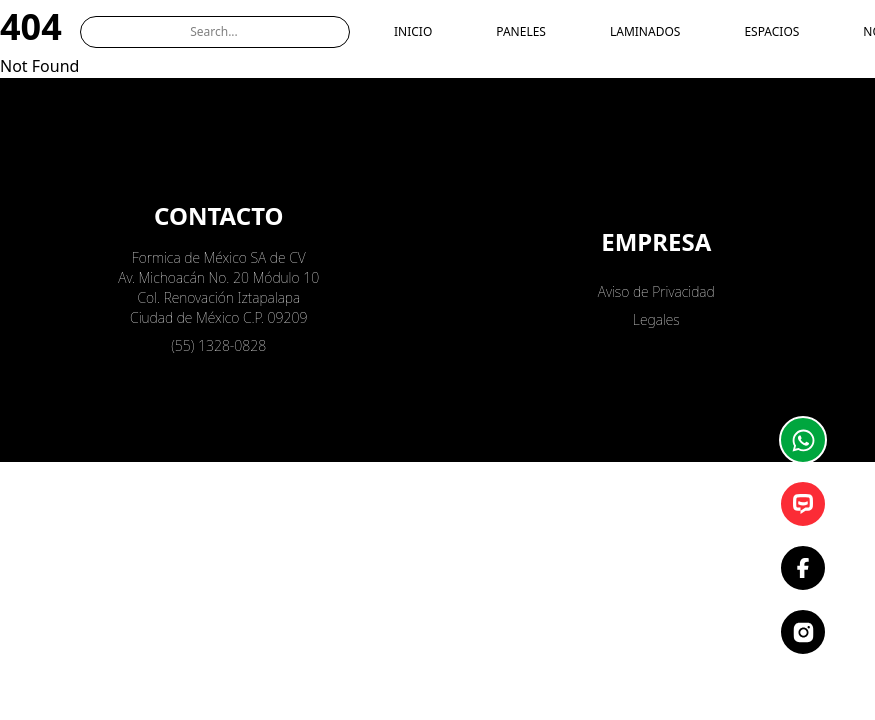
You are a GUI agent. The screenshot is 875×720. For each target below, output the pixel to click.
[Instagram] (803, 632)
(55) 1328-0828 (218, 345)
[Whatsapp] (803, 440)
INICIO (413, 32)
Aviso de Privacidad (656, 291)
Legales (656, 319)
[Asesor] (803, 504)
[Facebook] (803, 568)
